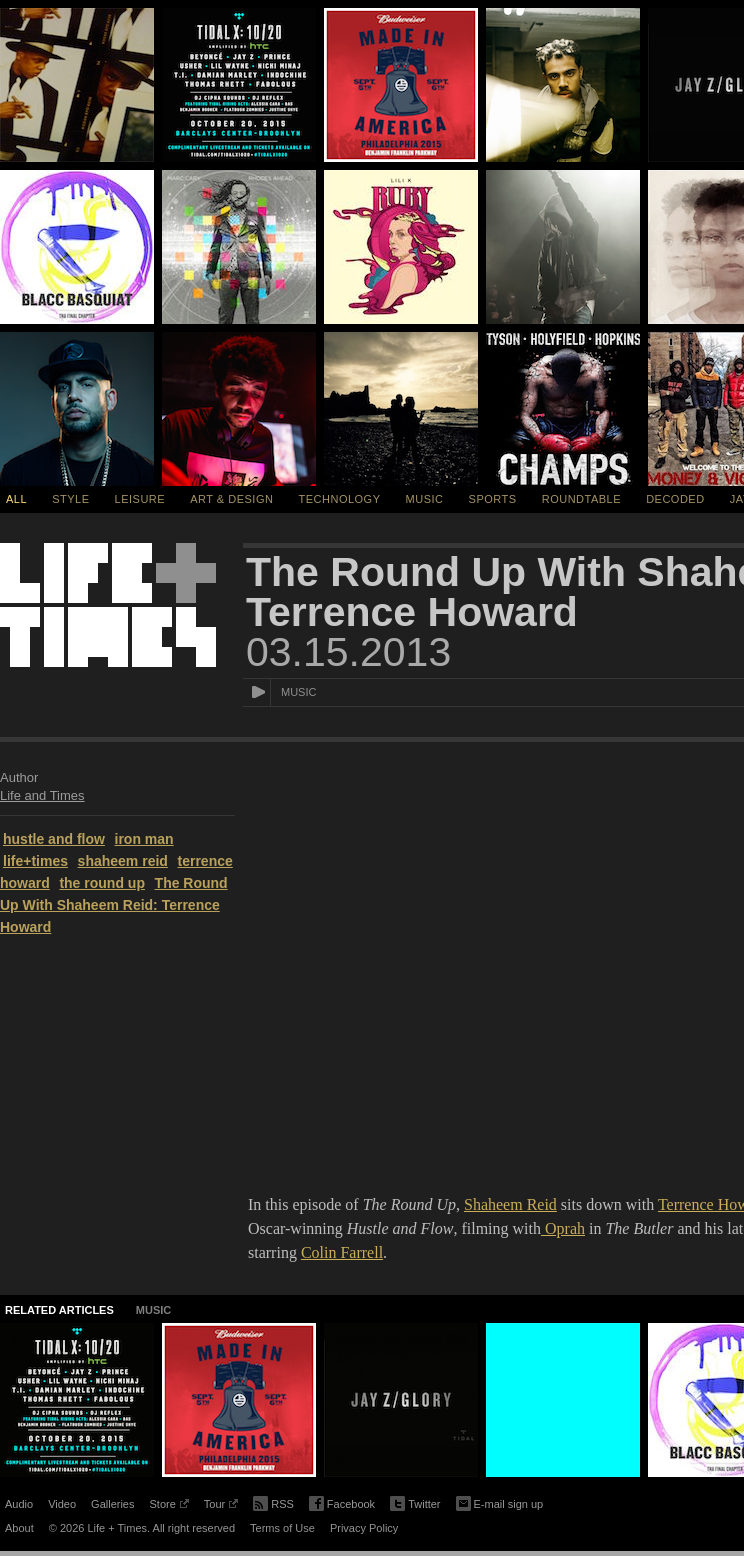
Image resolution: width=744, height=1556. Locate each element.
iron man (144, 839)
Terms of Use (282, 1528)
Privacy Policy (364, 1528)
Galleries (112, 1504)
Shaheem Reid (510, 1204)
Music (425, 499)
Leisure (140, 499)
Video (62, 1504)
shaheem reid (123, 861)
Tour (221, 1507)
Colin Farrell (342, 1252)
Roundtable (581, 499)
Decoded (675, 499)
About (19, 1528)
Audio (19, 1504)
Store (168, 1507)
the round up (102, 883)
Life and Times (42, 795)
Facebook (342, 1504)
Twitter (415, 1504)
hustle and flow (54, 839)
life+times (35, 861)
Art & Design (231, 499)
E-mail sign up (500, 1502)
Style (70, 499)
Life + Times (108, 605)
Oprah (563, 1228)
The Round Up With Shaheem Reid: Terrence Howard (114, 905)
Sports (493, 499)
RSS (273, 1502)
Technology (340, 499)
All (16, 499)
